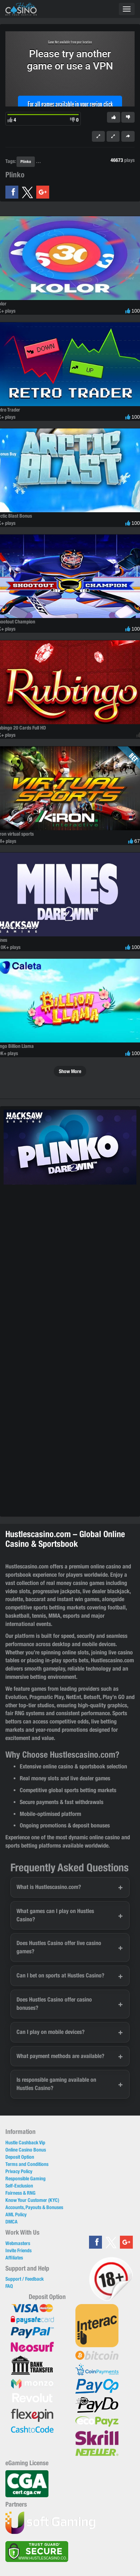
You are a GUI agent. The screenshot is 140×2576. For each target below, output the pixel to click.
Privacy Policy (18, 2171)
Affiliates (14, 2258)
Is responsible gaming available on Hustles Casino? (56, 2083)
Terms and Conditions (26, 2164)
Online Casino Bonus (25, 2150)
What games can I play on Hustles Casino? (55, 1915)
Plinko (25, 161)
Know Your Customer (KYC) (32, 2200)
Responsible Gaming (25, 2178)
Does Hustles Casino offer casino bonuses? (54, 2003)
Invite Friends (18, 2250)
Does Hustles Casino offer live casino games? (59, 1947)
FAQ (9, 2286)
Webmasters (17, 2243)
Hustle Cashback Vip (25, 2142)
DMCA (11, 2222)
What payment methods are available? (60, 2056)
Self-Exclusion (19, 2186)
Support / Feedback (24, 2279)
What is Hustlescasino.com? (49, 1887)
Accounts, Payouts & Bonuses (34, 2207)
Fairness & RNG (20, 2193)
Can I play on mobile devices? (51, 2031)
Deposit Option (19, 2157)
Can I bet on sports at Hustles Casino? (60, 1975)
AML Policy (16, 2214)
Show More (70, 1071)
